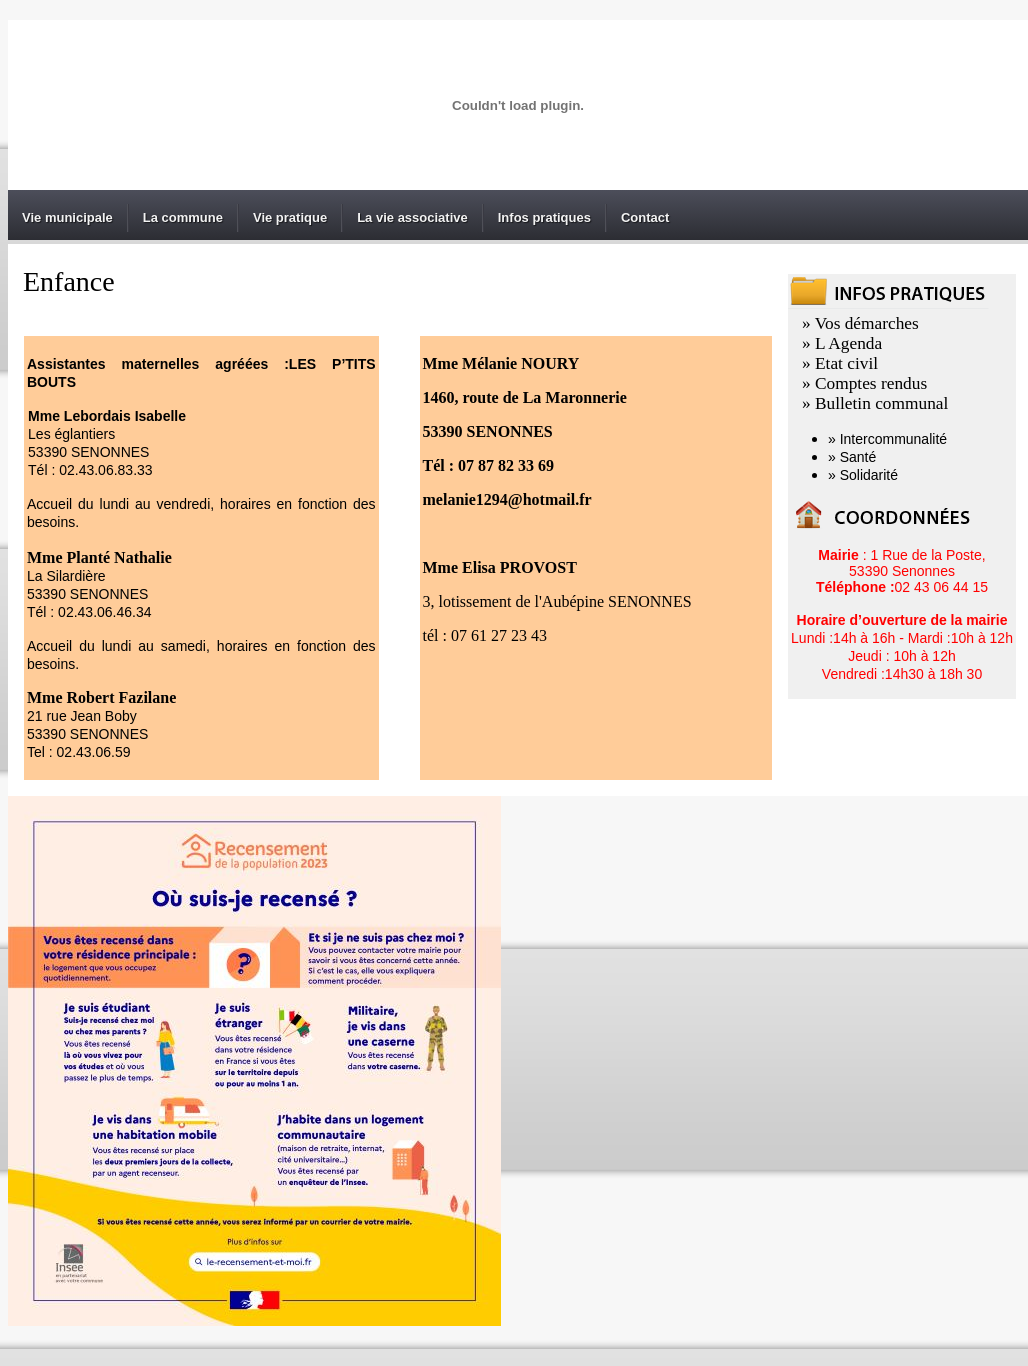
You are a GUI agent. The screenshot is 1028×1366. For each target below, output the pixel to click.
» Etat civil (840, 363)
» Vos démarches (860, 323)
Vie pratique (290, 217)
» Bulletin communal (875, 403)
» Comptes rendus (864, 383)
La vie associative (412, 217)
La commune (183, 217)
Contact (645, 217)
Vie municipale (67, 217)
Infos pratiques (544, 217)
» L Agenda (842, 343)
